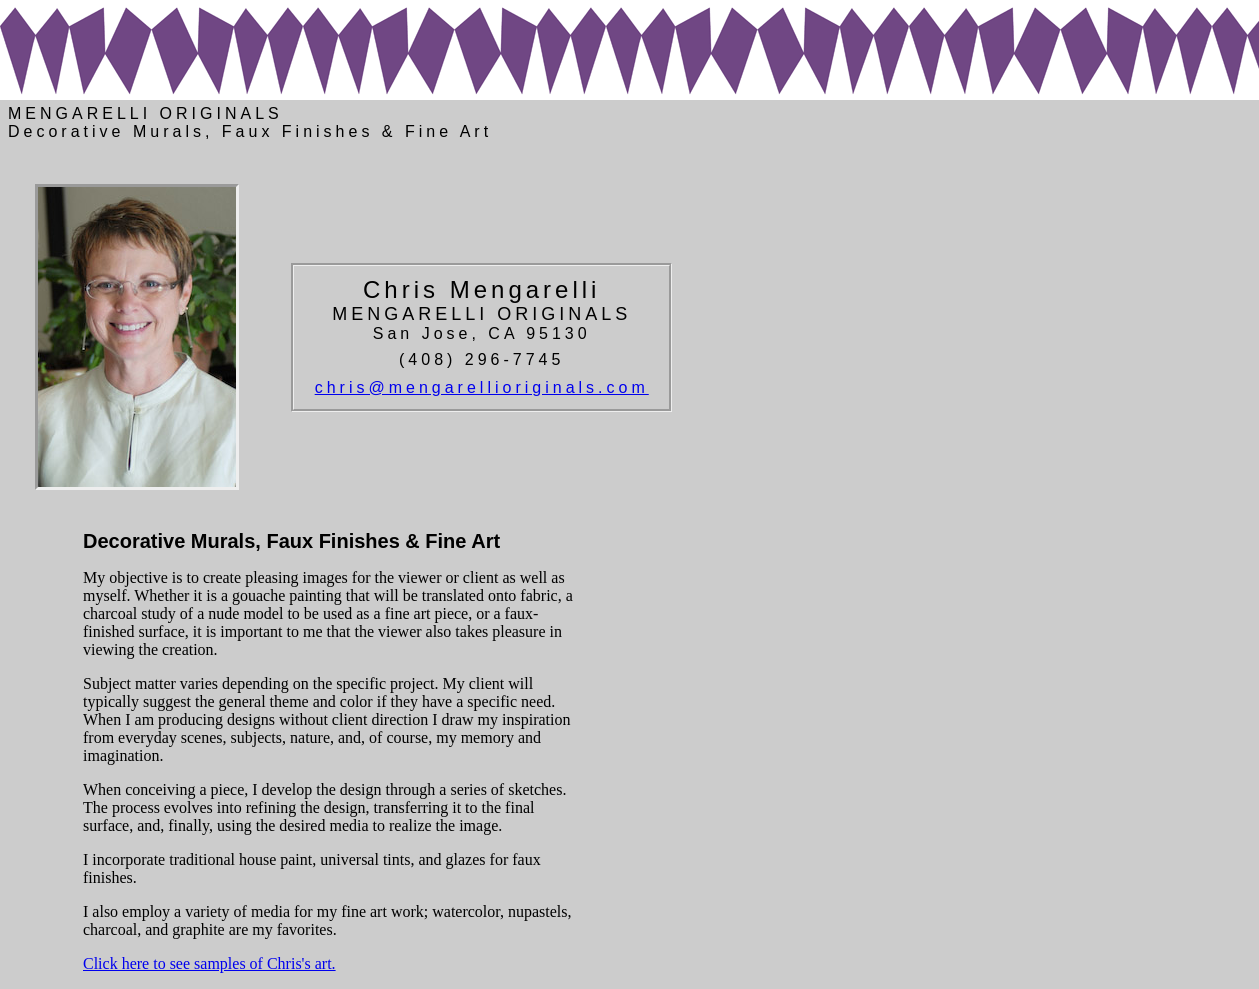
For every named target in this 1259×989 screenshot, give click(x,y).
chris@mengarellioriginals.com (482, 387)
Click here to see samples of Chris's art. (209, 963)
